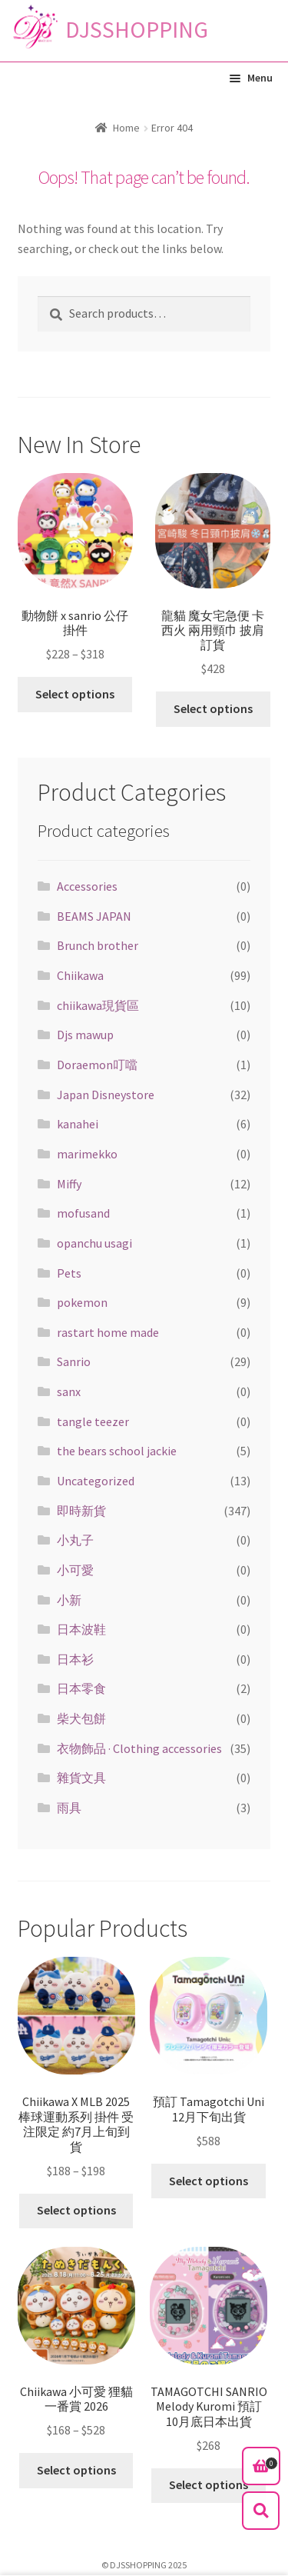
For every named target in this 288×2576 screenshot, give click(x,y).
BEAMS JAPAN (94, 916)
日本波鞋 (81, 1629)
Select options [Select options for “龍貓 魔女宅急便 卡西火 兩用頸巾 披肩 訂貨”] (213, 708)
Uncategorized (95, 1480)
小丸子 (75, 1540)
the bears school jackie (117, 1450)
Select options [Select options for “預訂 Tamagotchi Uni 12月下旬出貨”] (208, 2180)
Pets (69, 1273)
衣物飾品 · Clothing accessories (139, 1748)
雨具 (69, 1807)
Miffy (69, 1183)
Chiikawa (80, 975)
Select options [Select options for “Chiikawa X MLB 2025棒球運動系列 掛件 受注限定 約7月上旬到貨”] (76, 2210)
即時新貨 (81, 1510)
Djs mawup (85, 1034)
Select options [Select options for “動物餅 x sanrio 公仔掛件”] (74, 693)
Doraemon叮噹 (97, 1064)
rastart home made (108, 1332)
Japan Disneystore (105, 1094)
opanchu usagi (94, 1243)
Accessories (87, 886)
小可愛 (75, 1570)
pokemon (82, 1302)
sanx (69, 1391)
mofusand (83, 1213)
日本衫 (75, 1659)
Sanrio (74, 1361)
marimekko (87, 1153)
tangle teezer (93, 1421)
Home (126, 128)
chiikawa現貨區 (98, 1005)
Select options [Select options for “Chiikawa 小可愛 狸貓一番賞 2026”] (76, 2470)
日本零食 (81, 1688)
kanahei (77, 1123)
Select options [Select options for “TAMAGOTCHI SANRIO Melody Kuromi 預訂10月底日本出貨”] (208, 2484)
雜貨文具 (81, 1777)
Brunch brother (97, 945)
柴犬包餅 (81, 1718)
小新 (69, 1600)
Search (261, 2510)
